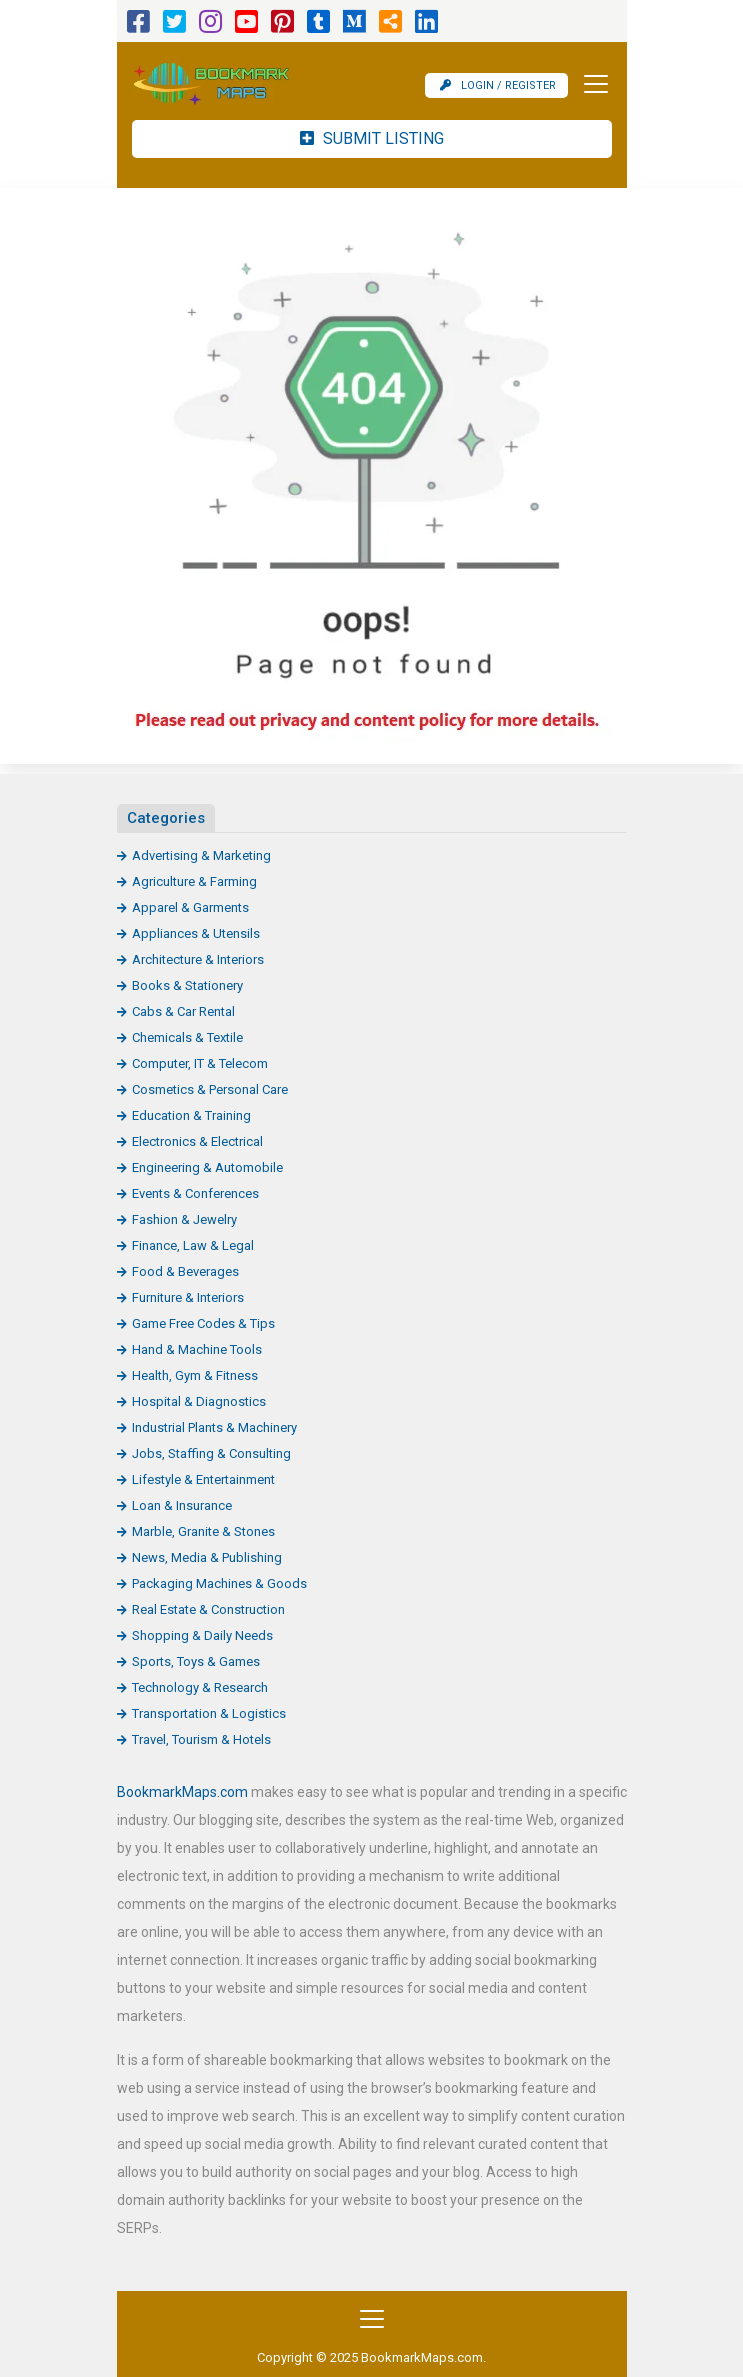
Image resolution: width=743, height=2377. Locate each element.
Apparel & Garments (190, 907)
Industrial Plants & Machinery (214, 1427)
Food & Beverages (185, 1271)
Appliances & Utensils (196, 933)
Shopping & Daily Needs (202, 1635)
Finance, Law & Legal (193, 1245)
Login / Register (498, 85)
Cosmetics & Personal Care (210, 1089)
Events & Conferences (195, 1193)
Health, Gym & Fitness (195, 1375)
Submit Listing (372, 138)
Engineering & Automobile (207, 1167)
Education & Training (191, 1115)
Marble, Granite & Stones (203, 1531)
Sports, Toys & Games (196, 1661)
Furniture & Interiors (188, 1297)
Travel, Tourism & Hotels (201, 1739)
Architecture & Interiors (198, 959)
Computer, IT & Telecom (200, 1063)
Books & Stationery (187, 985)
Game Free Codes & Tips (203, 1323)
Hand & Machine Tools (197, 1349)
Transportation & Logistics (209, 1713)
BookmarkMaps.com (182, 1792)
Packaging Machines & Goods (219, 1583)
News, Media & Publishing (207, 1557)
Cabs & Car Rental (183, 1011)
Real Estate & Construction (208, 1609)
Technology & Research (200, 1687)
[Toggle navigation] (590, 84)
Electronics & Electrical (197, 1141)
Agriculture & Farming (194, 881)
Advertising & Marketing (201, 855)
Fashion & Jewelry (184, 1219)
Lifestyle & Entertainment (203, 1479)
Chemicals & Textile (187, 1037)
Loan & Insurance (182, 1505)
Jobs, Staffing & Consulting (211, 1453)
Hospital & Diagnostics (199, 1401)
